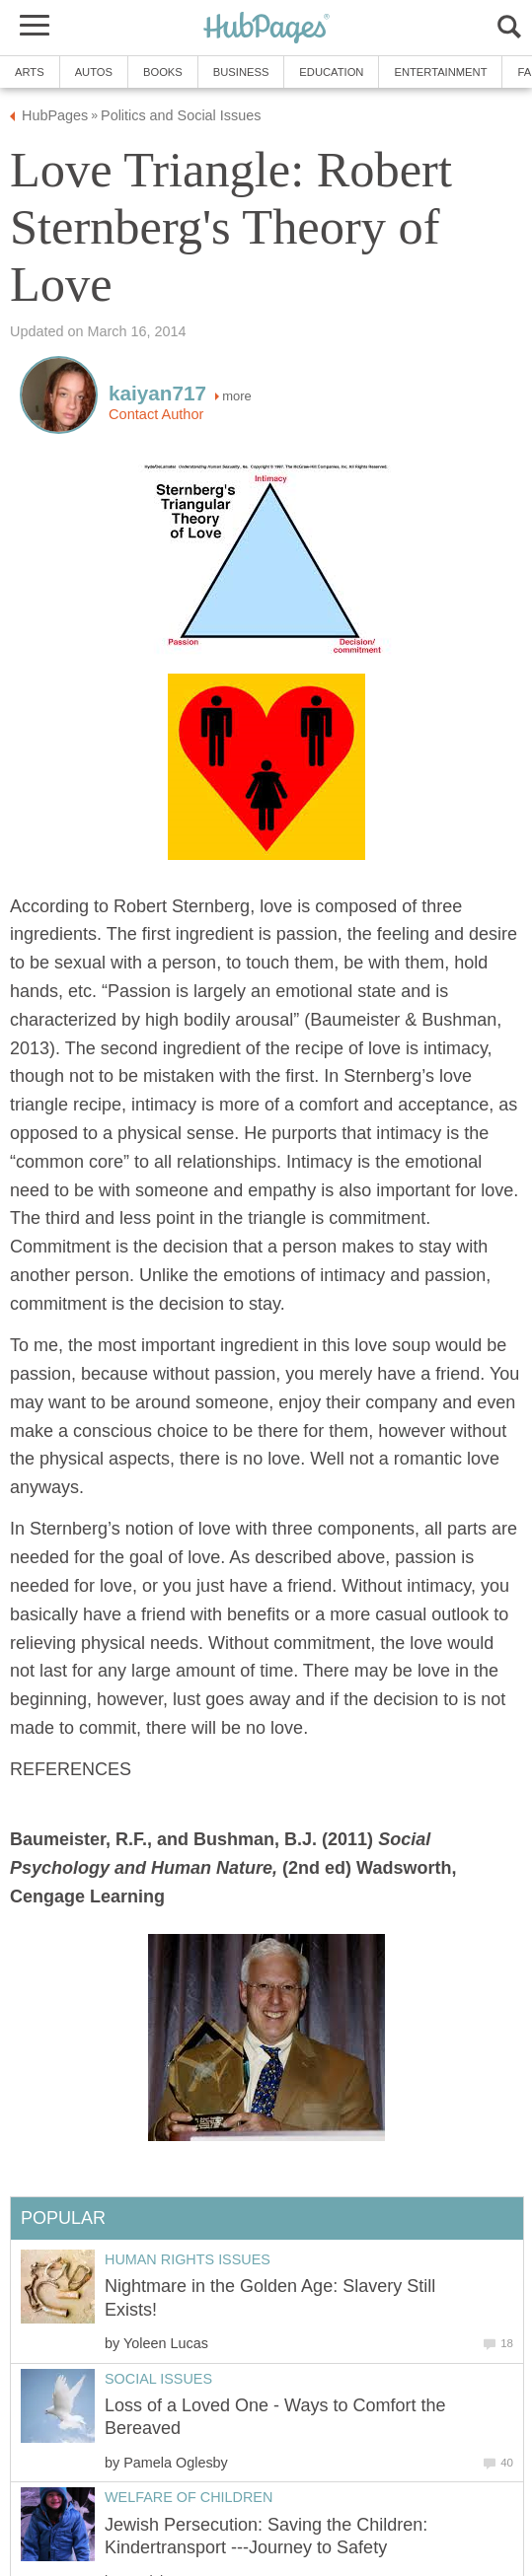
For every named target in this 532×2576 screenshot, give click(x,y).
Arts (29, 72)
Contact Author (156, 414)
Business (241, 72)
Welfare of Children (188, 2497)
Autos (94, 72)
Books (163, 72)
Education (331, 72)
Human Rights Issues (187, 2259)
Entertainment (440, 72)
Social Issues (158, 2379)
